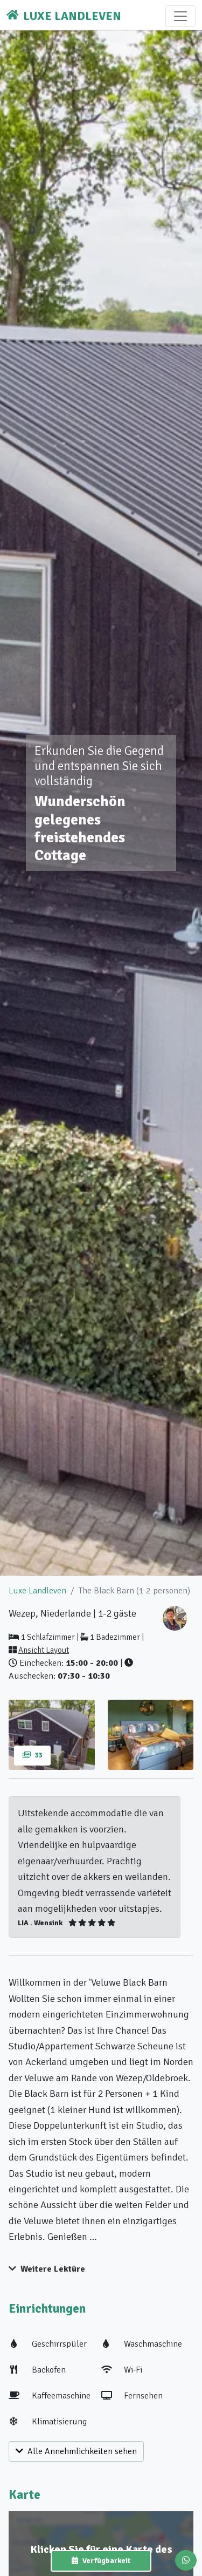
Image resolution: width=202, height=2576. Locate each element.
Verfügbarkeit (101, 2560)
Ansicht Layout (43, 1650)
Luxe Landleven (37, 1590)
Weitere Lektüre (47, 2269)
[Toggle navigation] (180, 16)
